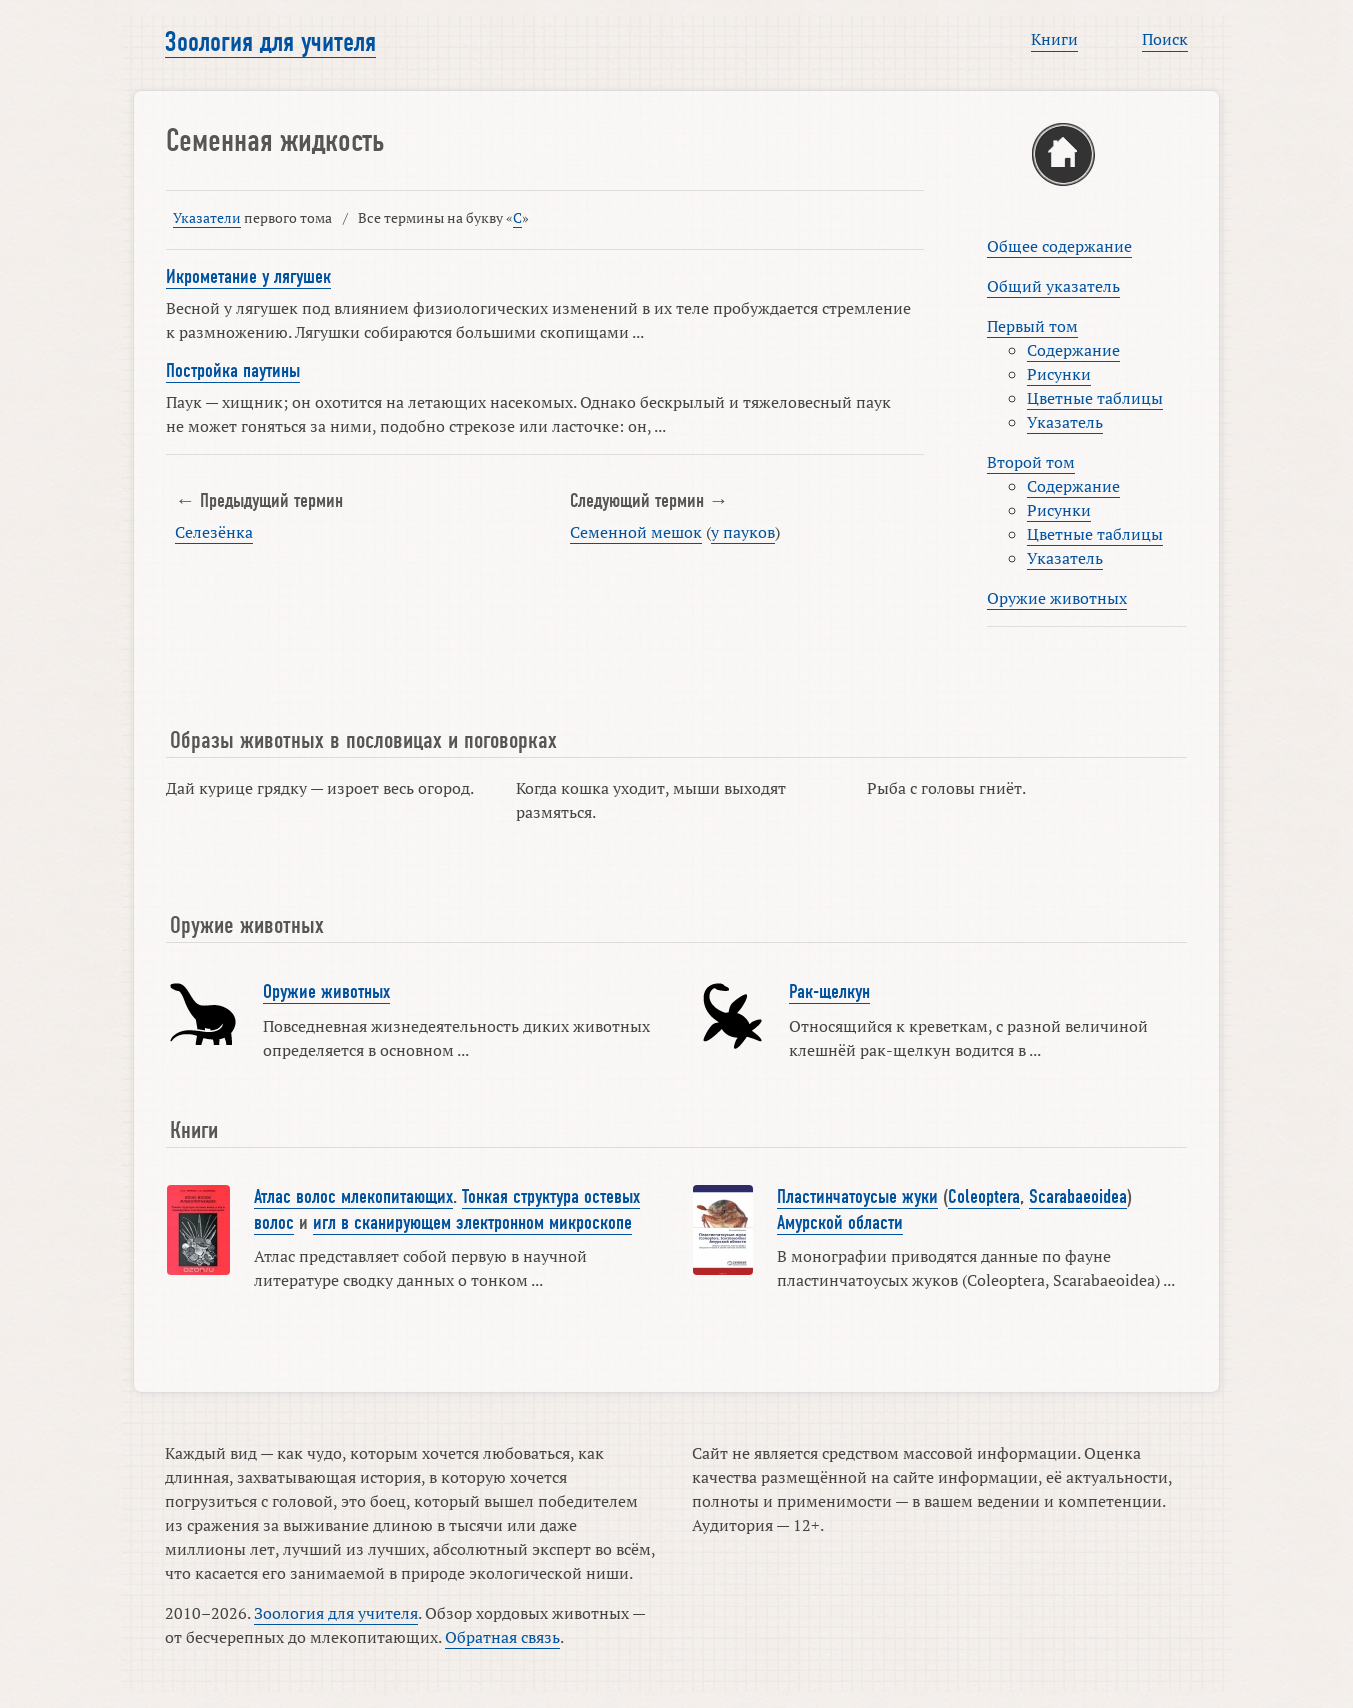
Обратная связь (502, 1637)
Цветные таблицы (1095, 398)
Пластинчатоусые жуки (857, 1197)
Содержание (1073, 350)
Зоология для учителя (270, 42)
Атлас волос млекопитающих (353, 1197)
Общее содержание (1059, 246)
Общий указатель (1053, 286)
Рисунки (1059, 374)
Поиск (1165, 39)
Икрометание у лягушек (248, 277)
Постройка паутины (233, 371)
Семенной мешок (636, 532)
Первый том (1032, 326)
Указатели (207, 217)
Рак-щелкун (829, 992)
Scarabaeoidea (1078, 1197)
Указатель (1065, 422)
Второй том (1031, 462)
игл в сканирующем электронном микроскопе (472, 1223)
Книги (1054, 39)
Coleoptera (984, 1197)
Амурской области (840, 1223)
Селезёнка (214, 532)
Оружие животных (1057, 598)
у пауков (743, 532)
